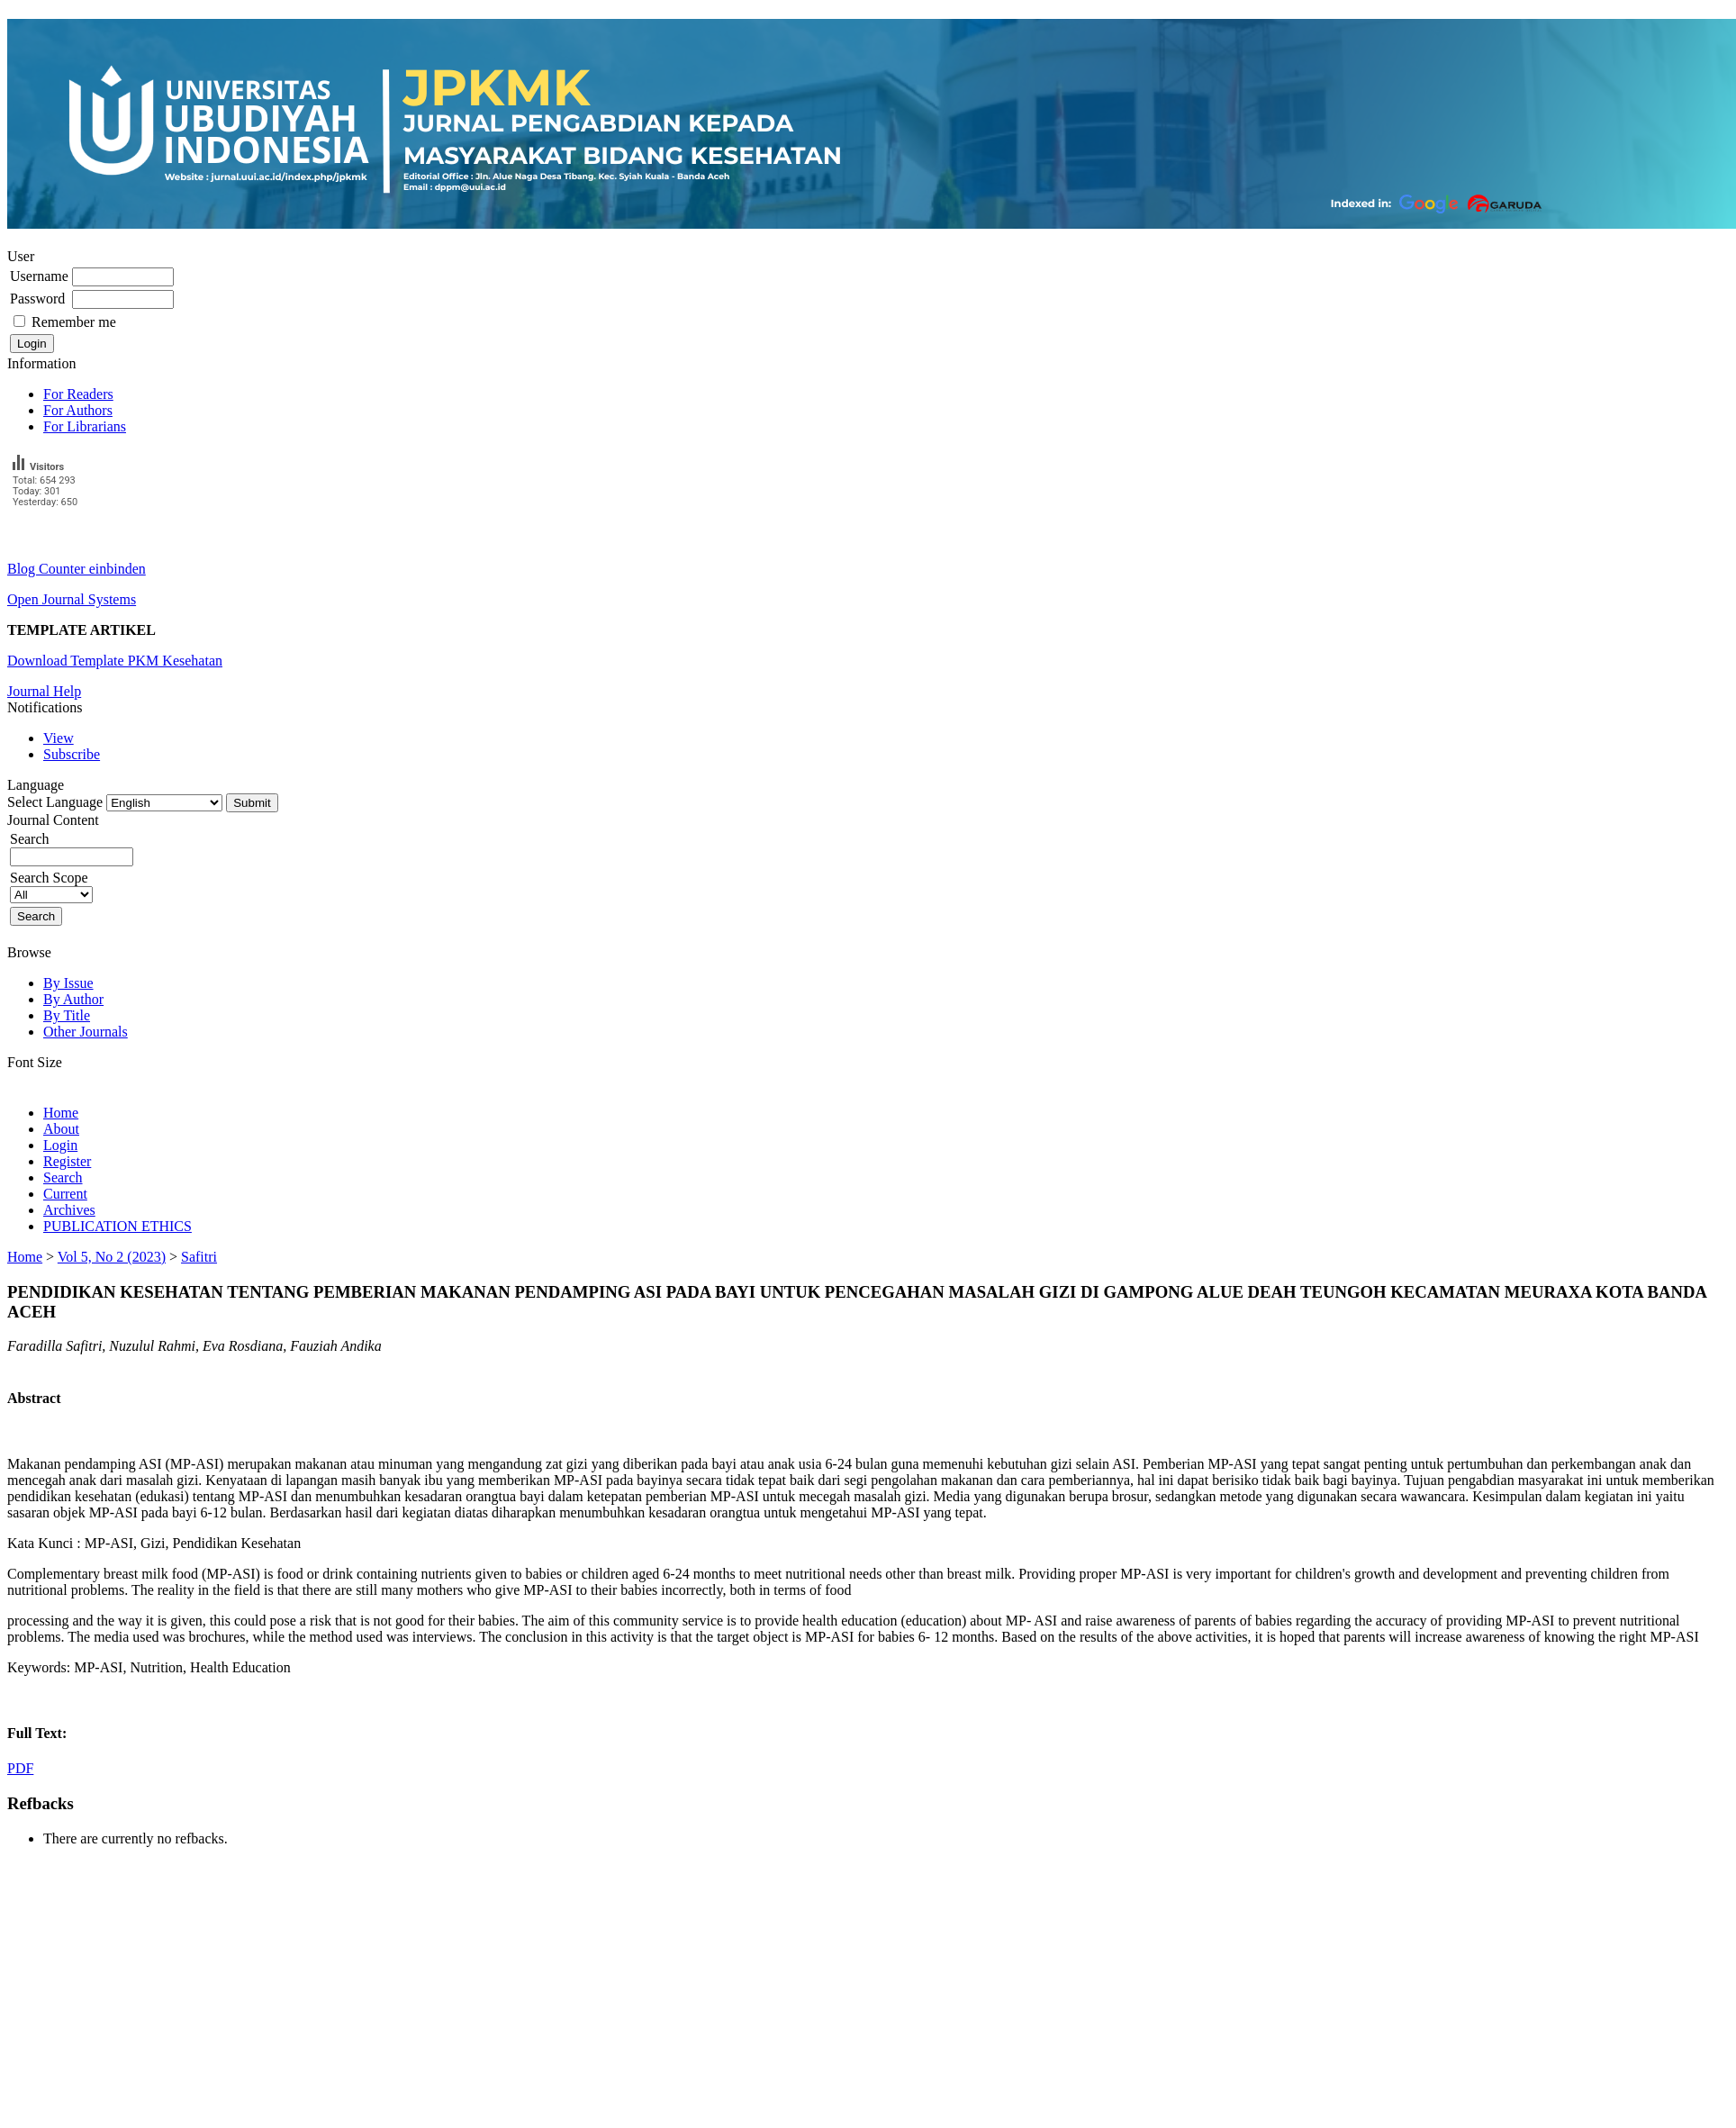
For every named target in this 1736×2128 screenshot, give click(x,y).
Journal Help (44, 691)
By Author (73, 999)
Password (37, 298)
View (58, 738)
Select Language (55, 802)
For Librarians (84, 426)
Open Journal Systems (71, 599)
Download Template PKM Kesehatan (114, 660)
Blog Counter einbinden (76, 568)
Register (67, 1161)
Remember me (74, 322)
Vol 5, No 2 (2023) (112, 1256)
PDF (20, 1768)
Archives (69, 1210)
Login (60, 1145)
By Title (66, 1015)
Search (63, 1177)
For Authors (78, 410)
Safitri (199, 1256)
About (61, 1128)
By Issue (68, 983)
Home (60, 1112)
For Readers (78, 394)
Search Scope (51, 885)
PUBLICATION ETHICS (117, 1226)
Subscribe (71, 754)
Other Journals (85, 1031)
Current (65, 1193)
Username (39, 276)
